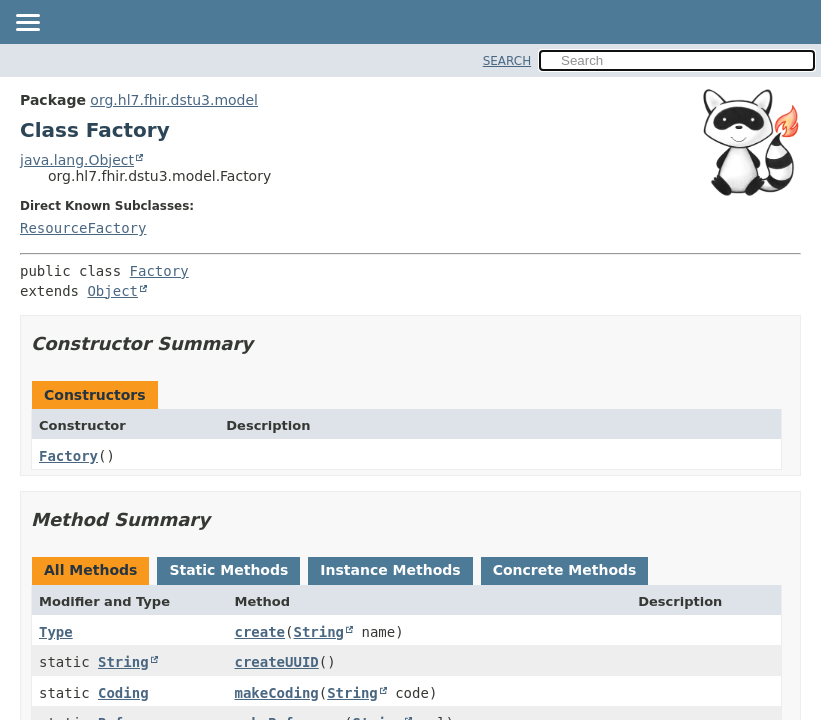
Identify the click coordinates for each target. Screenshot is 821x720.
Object (112, 291)
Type (56, 632)
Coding (123, 693)
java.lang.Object (77, 160)
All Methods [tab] (90, 570)
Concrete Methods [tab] (565, 570)
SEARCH (507, 61)
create (259, 632)
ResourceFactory (83, 228)
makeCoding (276, 693)
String (318, 632)
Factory (159, 271)
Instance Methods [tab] (390, 570)
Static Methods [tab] (228, 570)
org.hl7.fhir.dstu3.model (174, 100)
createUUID (276, 662)
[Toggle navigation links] (27, 24)
